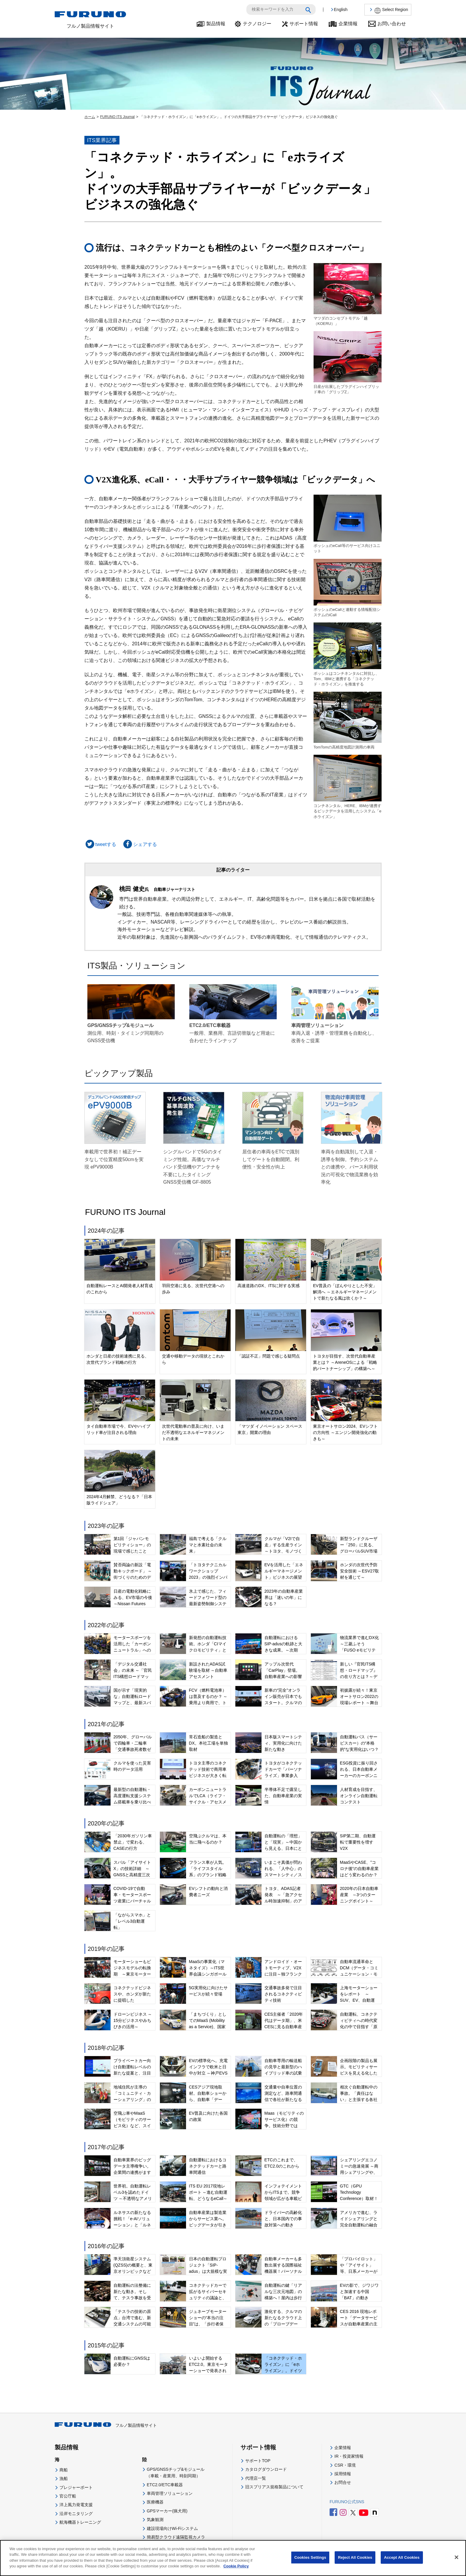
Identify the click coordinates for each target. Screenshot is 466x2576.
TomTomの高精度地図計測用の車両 (348, 720)
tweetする (100, 844)
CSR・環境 (345, 2465)
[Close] (456, 2557)
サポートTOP (257, 2460)
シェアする (139, 844)
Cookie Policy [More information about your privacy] (236, 2566)
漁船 (63, 2478)
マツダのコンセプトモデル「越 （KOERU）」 (348, 294)
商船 (63, 2470)
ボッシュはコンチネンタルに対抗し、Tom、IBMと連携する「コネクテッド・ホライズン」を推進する (348, 654)
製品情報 (215, 23)
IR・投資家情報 (348, 2456)
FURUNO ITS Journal (117, 117)
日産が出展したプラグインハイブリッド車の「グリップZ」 (348, 362)
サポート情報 (303, 23)
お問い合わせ (391, 23)
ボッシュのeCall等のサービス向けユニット (348, 524)
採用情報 (342, 2473)
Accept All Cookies (402, 2557)
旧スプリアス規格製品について (274, 2486)
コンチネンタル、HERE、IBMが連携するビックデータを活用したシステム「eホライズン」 (348, 787)
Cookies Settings (310, 2557)
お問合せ (342, 2482)
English (340, 9)
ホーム (89, 117)
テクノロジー (257, 23)
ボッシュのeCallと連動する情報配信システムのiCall (348, 588)
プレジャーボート (76, 2487)
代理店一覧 (255, 2478)
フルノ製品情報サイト (106, 2425)
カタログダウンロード (266, 2469)
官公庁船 (67, 2496)
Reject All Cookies (355, 2557)
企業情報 (348, 23)
